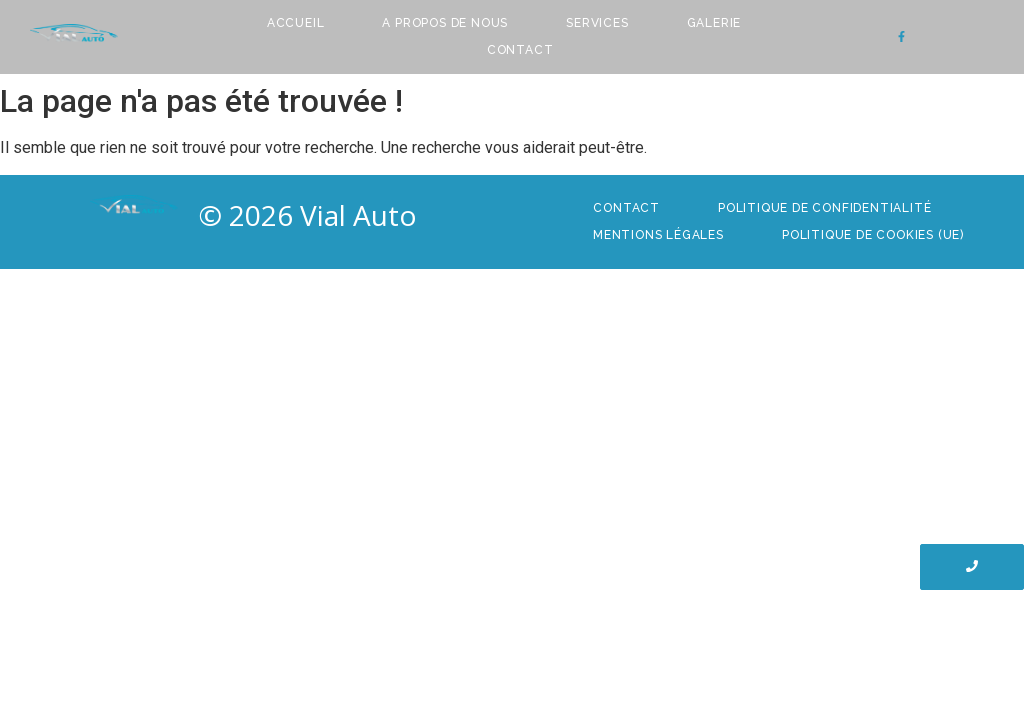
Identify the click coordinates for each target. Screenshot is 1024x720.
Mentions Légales (658, 235)
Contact (520, 50)
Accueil (296, 23)
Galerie (714, 23)
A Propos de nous (445, 23)
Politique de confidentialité (824, 208)
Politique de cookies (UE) (873, 235)
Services (597, 23)
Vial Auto (358, 215)
